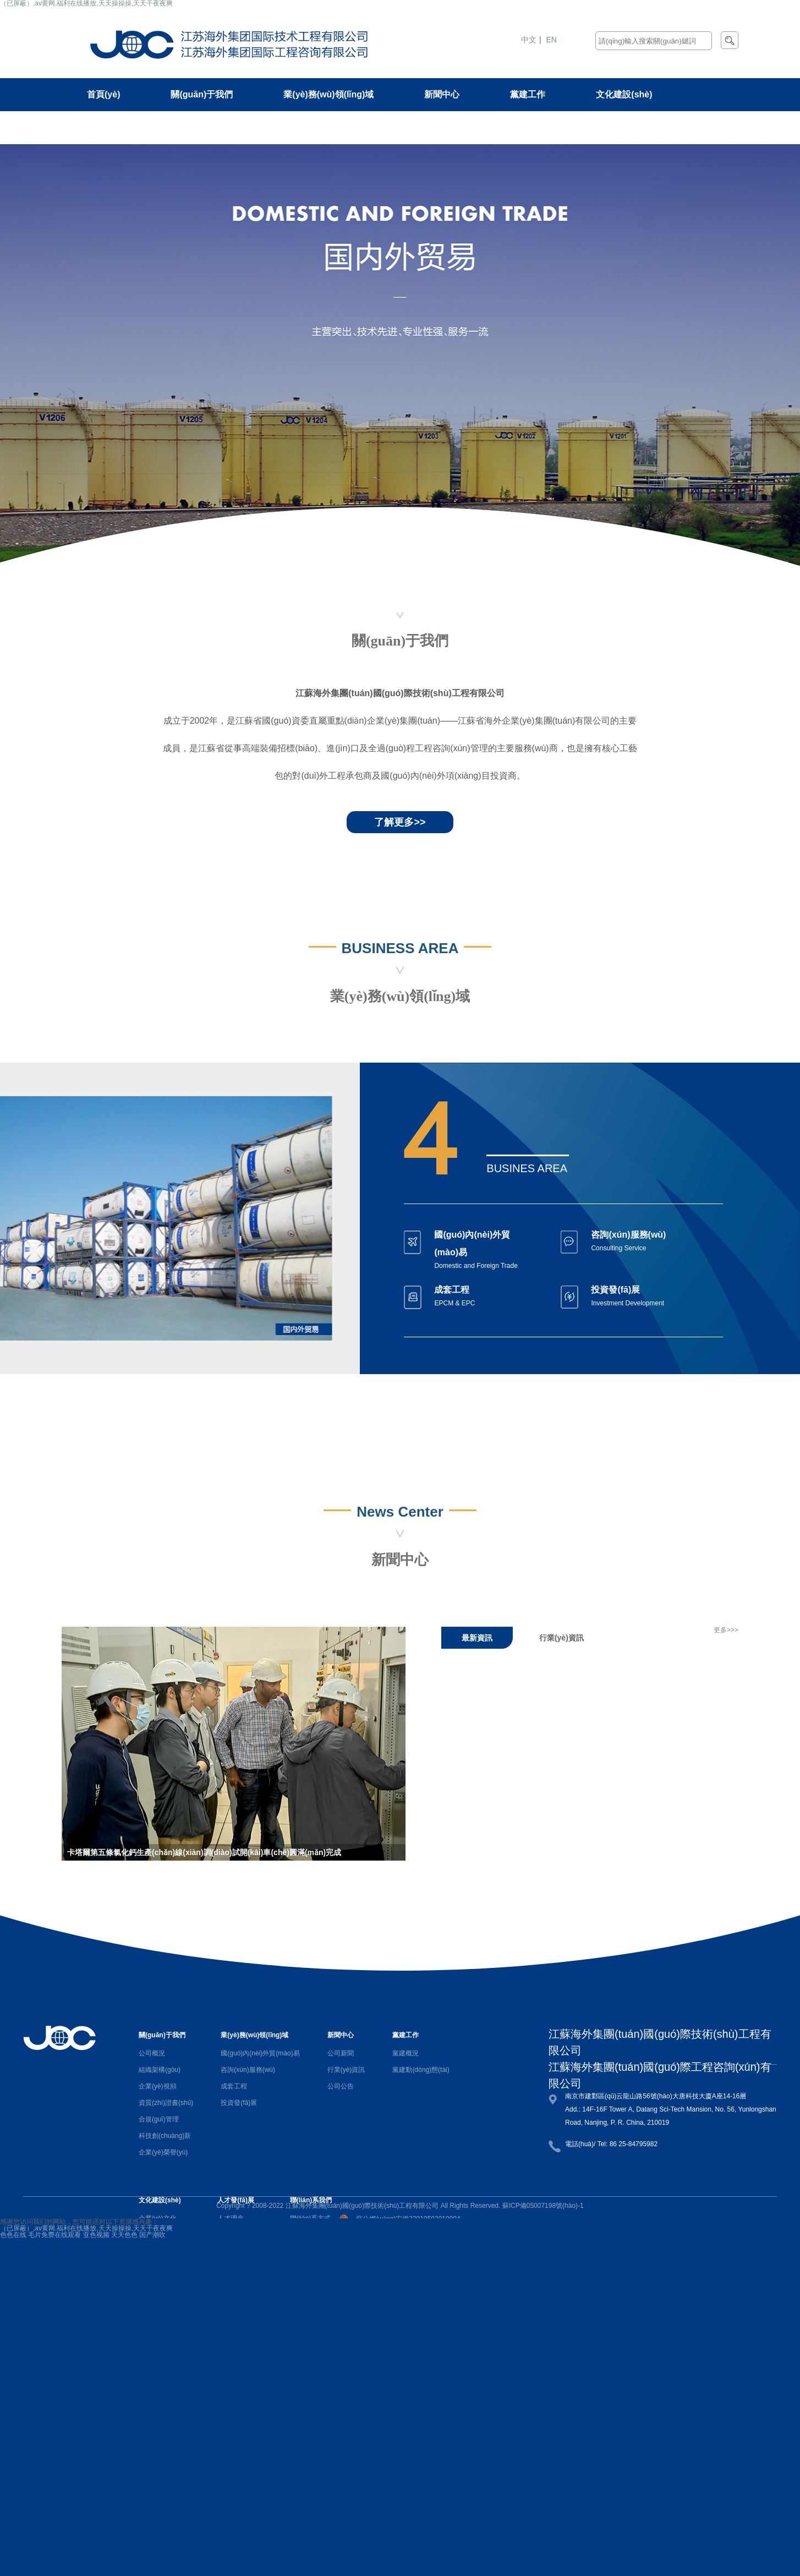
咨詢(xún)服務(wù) (248, 2070)
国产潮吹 (152, 2235)
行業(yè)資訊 (346, 2070)
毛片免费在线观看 (54, 2235)
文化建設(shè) (624, 94)
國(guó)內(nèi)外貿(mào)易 (260, 2053)
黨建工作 (527, 94)
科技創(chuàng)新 (165, 2136)
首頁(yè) (103, 94)
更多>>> (726, 1630)
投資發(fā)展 (239, 2103)
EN (551, 39)
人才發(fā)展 (111, 127)
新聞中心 (441, 94)
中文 (528, 39)
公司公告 (340, 2086)
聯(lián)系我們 (215, 127)
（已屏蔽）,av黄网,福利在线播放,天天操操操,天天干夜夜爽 (86, 2228)
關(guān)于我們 (202, 94)
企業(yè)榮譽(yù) (163, 2152)
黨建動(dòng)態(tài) (420, 2070)
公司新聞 (340, 2053)
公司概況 (152, 2053)
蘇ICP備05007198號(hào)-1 (543, 2205)
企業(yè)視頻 (158, 2086)
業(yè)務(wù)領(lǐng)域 (328, 94)
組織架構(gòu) (159, 2070)
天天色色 (124, 2235)
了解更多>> (399, 822)
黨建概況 (405, 2053)
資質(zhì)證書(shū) (166, 2103)
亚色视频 (96, 2235)
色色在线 (13, 2235)
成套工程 (234, 2086)
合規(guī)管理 (159, 2119)
